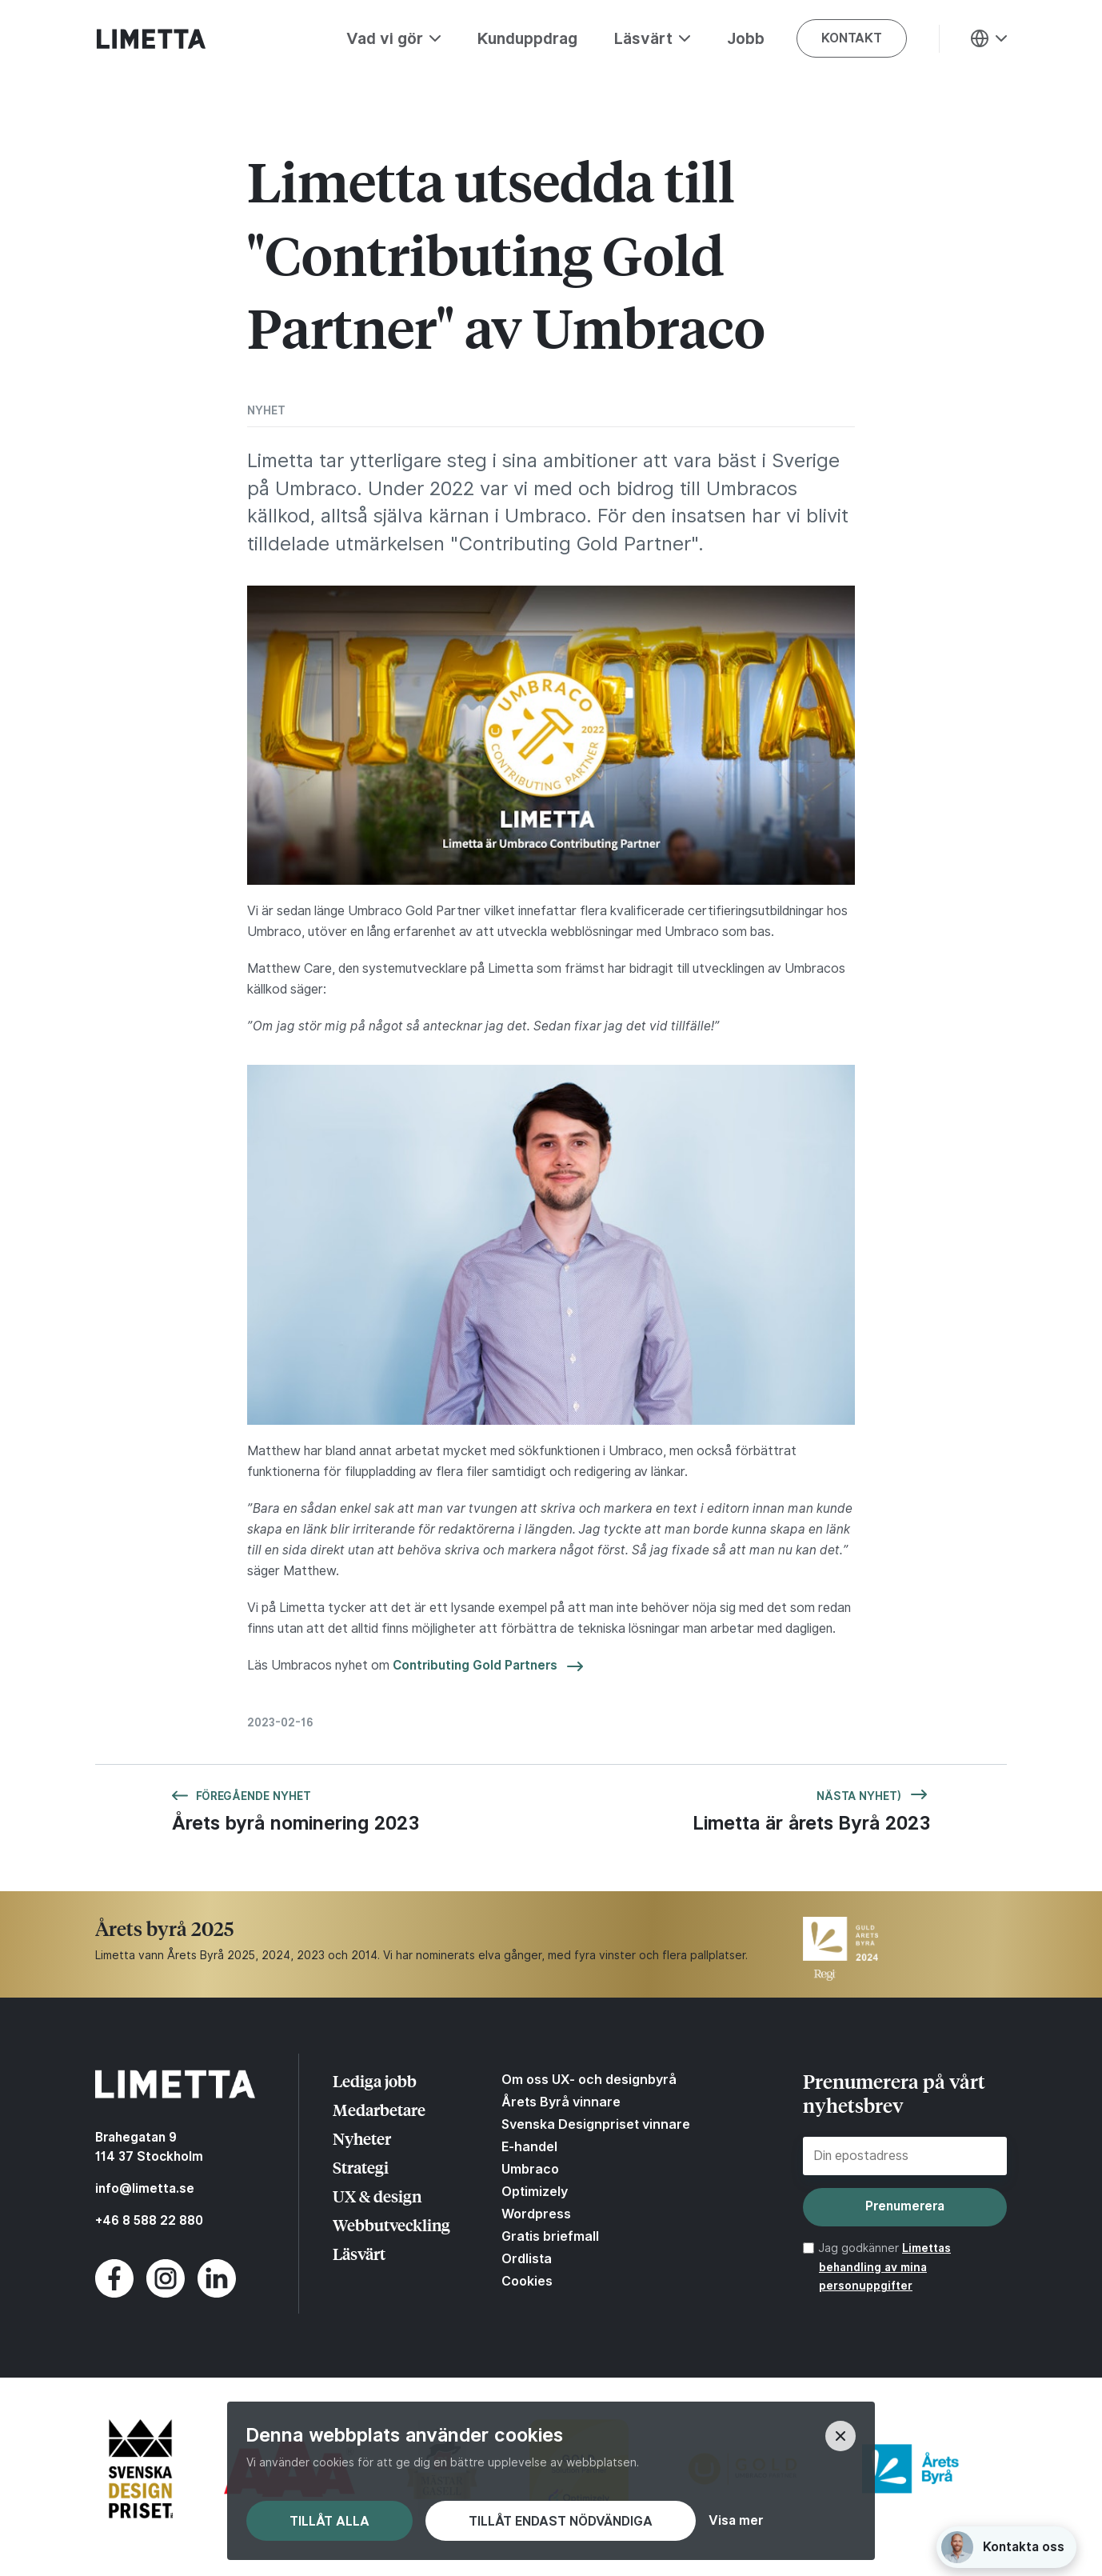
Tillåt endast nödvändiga (561, 2521)
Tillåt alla (329, 2521)
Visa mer (736, 2521)
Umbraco (530, 2169)
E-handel (529, 2146)
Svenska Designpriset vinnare (595, 2124)
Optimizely (534, 2191)
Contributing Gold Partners (475, 1665)
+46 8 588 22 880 (149, 2220)
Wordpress (536, 2214)
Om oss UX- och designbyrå (589, 2079)
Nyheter (362, 2138)
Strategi (361, 2167)
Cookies (527, 2281)
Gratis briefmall (550, 2236)
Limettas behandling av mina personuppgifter (885, 2267)
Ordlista (526, 2258)
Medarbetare (379, 2109)
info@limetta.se (144, 2188)
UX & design (377, 2195)
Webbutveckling (391, 2224)
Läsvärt (359, 2253)
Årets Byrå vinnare (561, 2102)
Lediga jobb (375, 2080)
